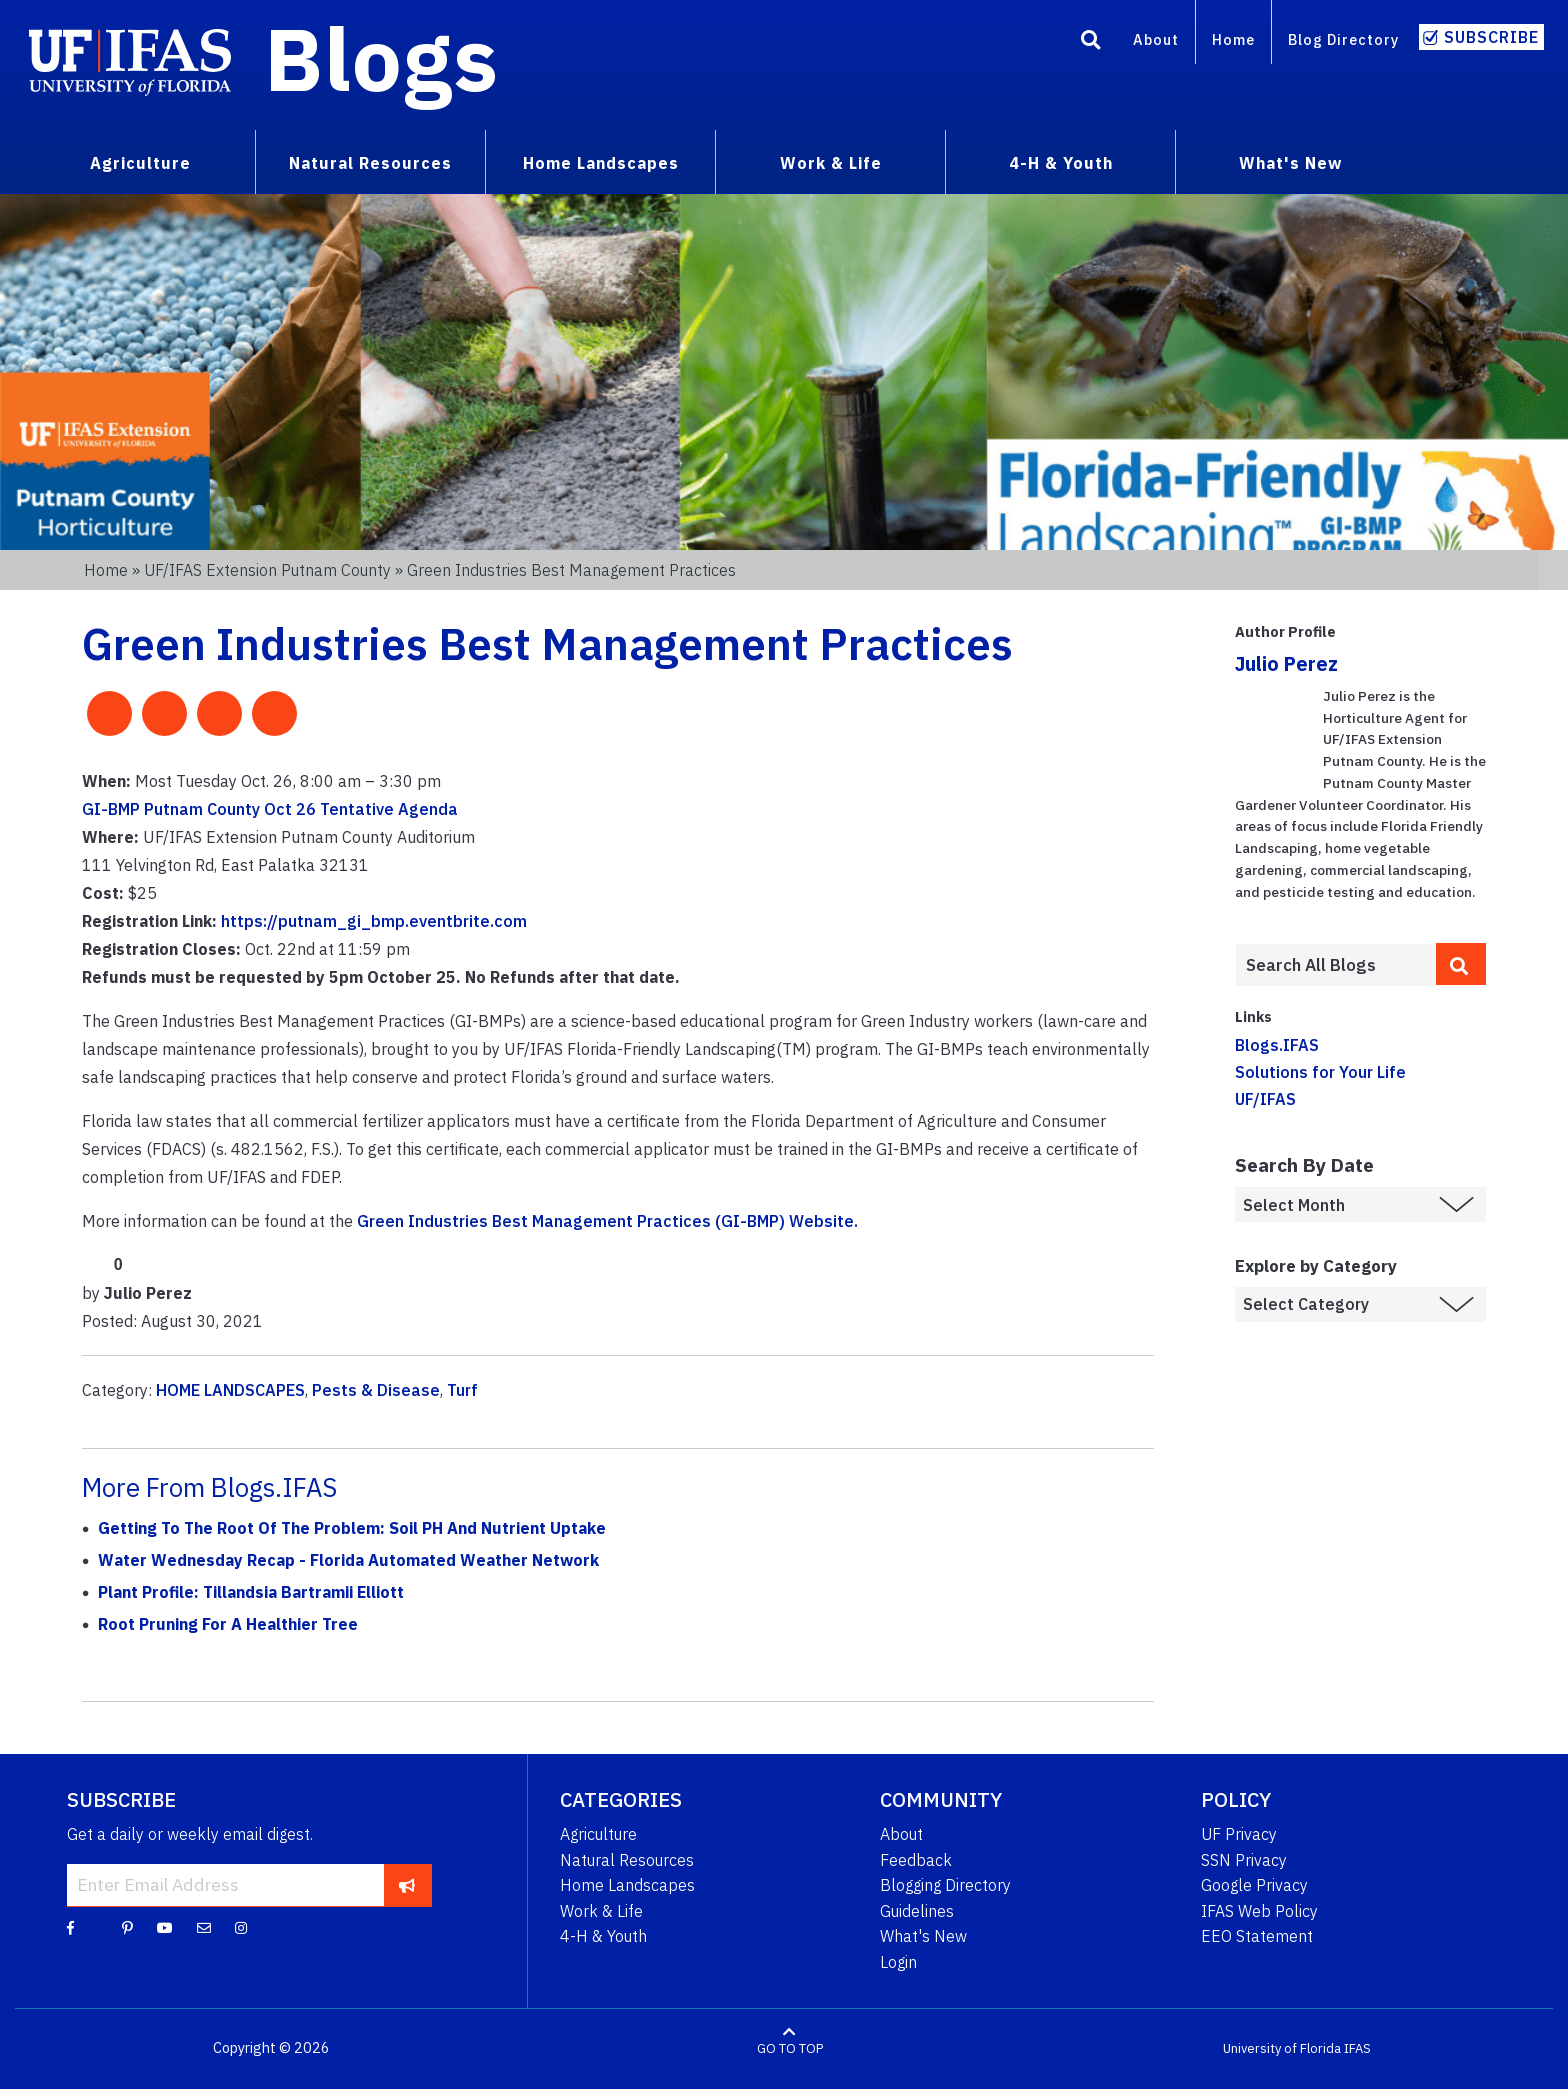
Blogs (381, 58)
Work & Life (601, 1911)
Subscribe (1491, 37)
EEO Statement (1257, 1936)
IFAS (1357, 2048)
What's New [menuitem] (1290, 163)
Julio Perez (1286, 663)
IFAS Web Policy (1259, 1911)
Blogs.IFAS (1277, 1045)
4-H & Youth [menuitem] (1061, 163)
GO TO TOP (790, 2048)
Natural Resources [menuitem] (370, 163)
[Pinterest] (127, 1927)
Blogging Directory (945, 1885)
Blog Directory (1343, 39)
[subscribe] (407, 1885)
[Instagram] (241, 1927)
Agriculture (598, 1834)
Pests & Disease (376, 1390)
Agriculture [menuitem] (140, 163)
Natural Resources (627, 1860)
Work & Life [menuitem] (831, 163)
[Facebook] (70, 1927)
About (1156, 39)
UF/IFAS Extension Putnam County (267, 570)
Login (898, 1962)
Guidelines (917, 1911)
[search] (1461, 964)
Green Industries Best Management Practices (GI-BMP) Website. (607, 1221)
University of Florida (1282, 2048)
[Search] (1091, 43)
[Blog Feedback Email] (204, 1927)
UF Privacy (1239, 1834)
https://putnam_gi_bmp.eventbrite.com (374, 921)
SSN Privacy (1244, 1860)
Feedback (916, 1860)
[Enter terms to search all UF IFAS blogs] (1335, 965)
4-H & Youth (603, 1936)
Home (1233, 39)
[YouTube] (165, 1927)
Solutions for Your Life (1320, 1072)
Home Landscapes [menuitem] (601, 163)
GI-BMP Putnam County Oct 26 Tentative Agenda (270, 809)
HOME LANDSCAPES (230, 1390)
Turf (462, 1390)
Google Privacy (1254, 1885)
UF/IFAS (1265, 1099)
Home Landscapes (627, 1885)
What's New (923, 1936)
